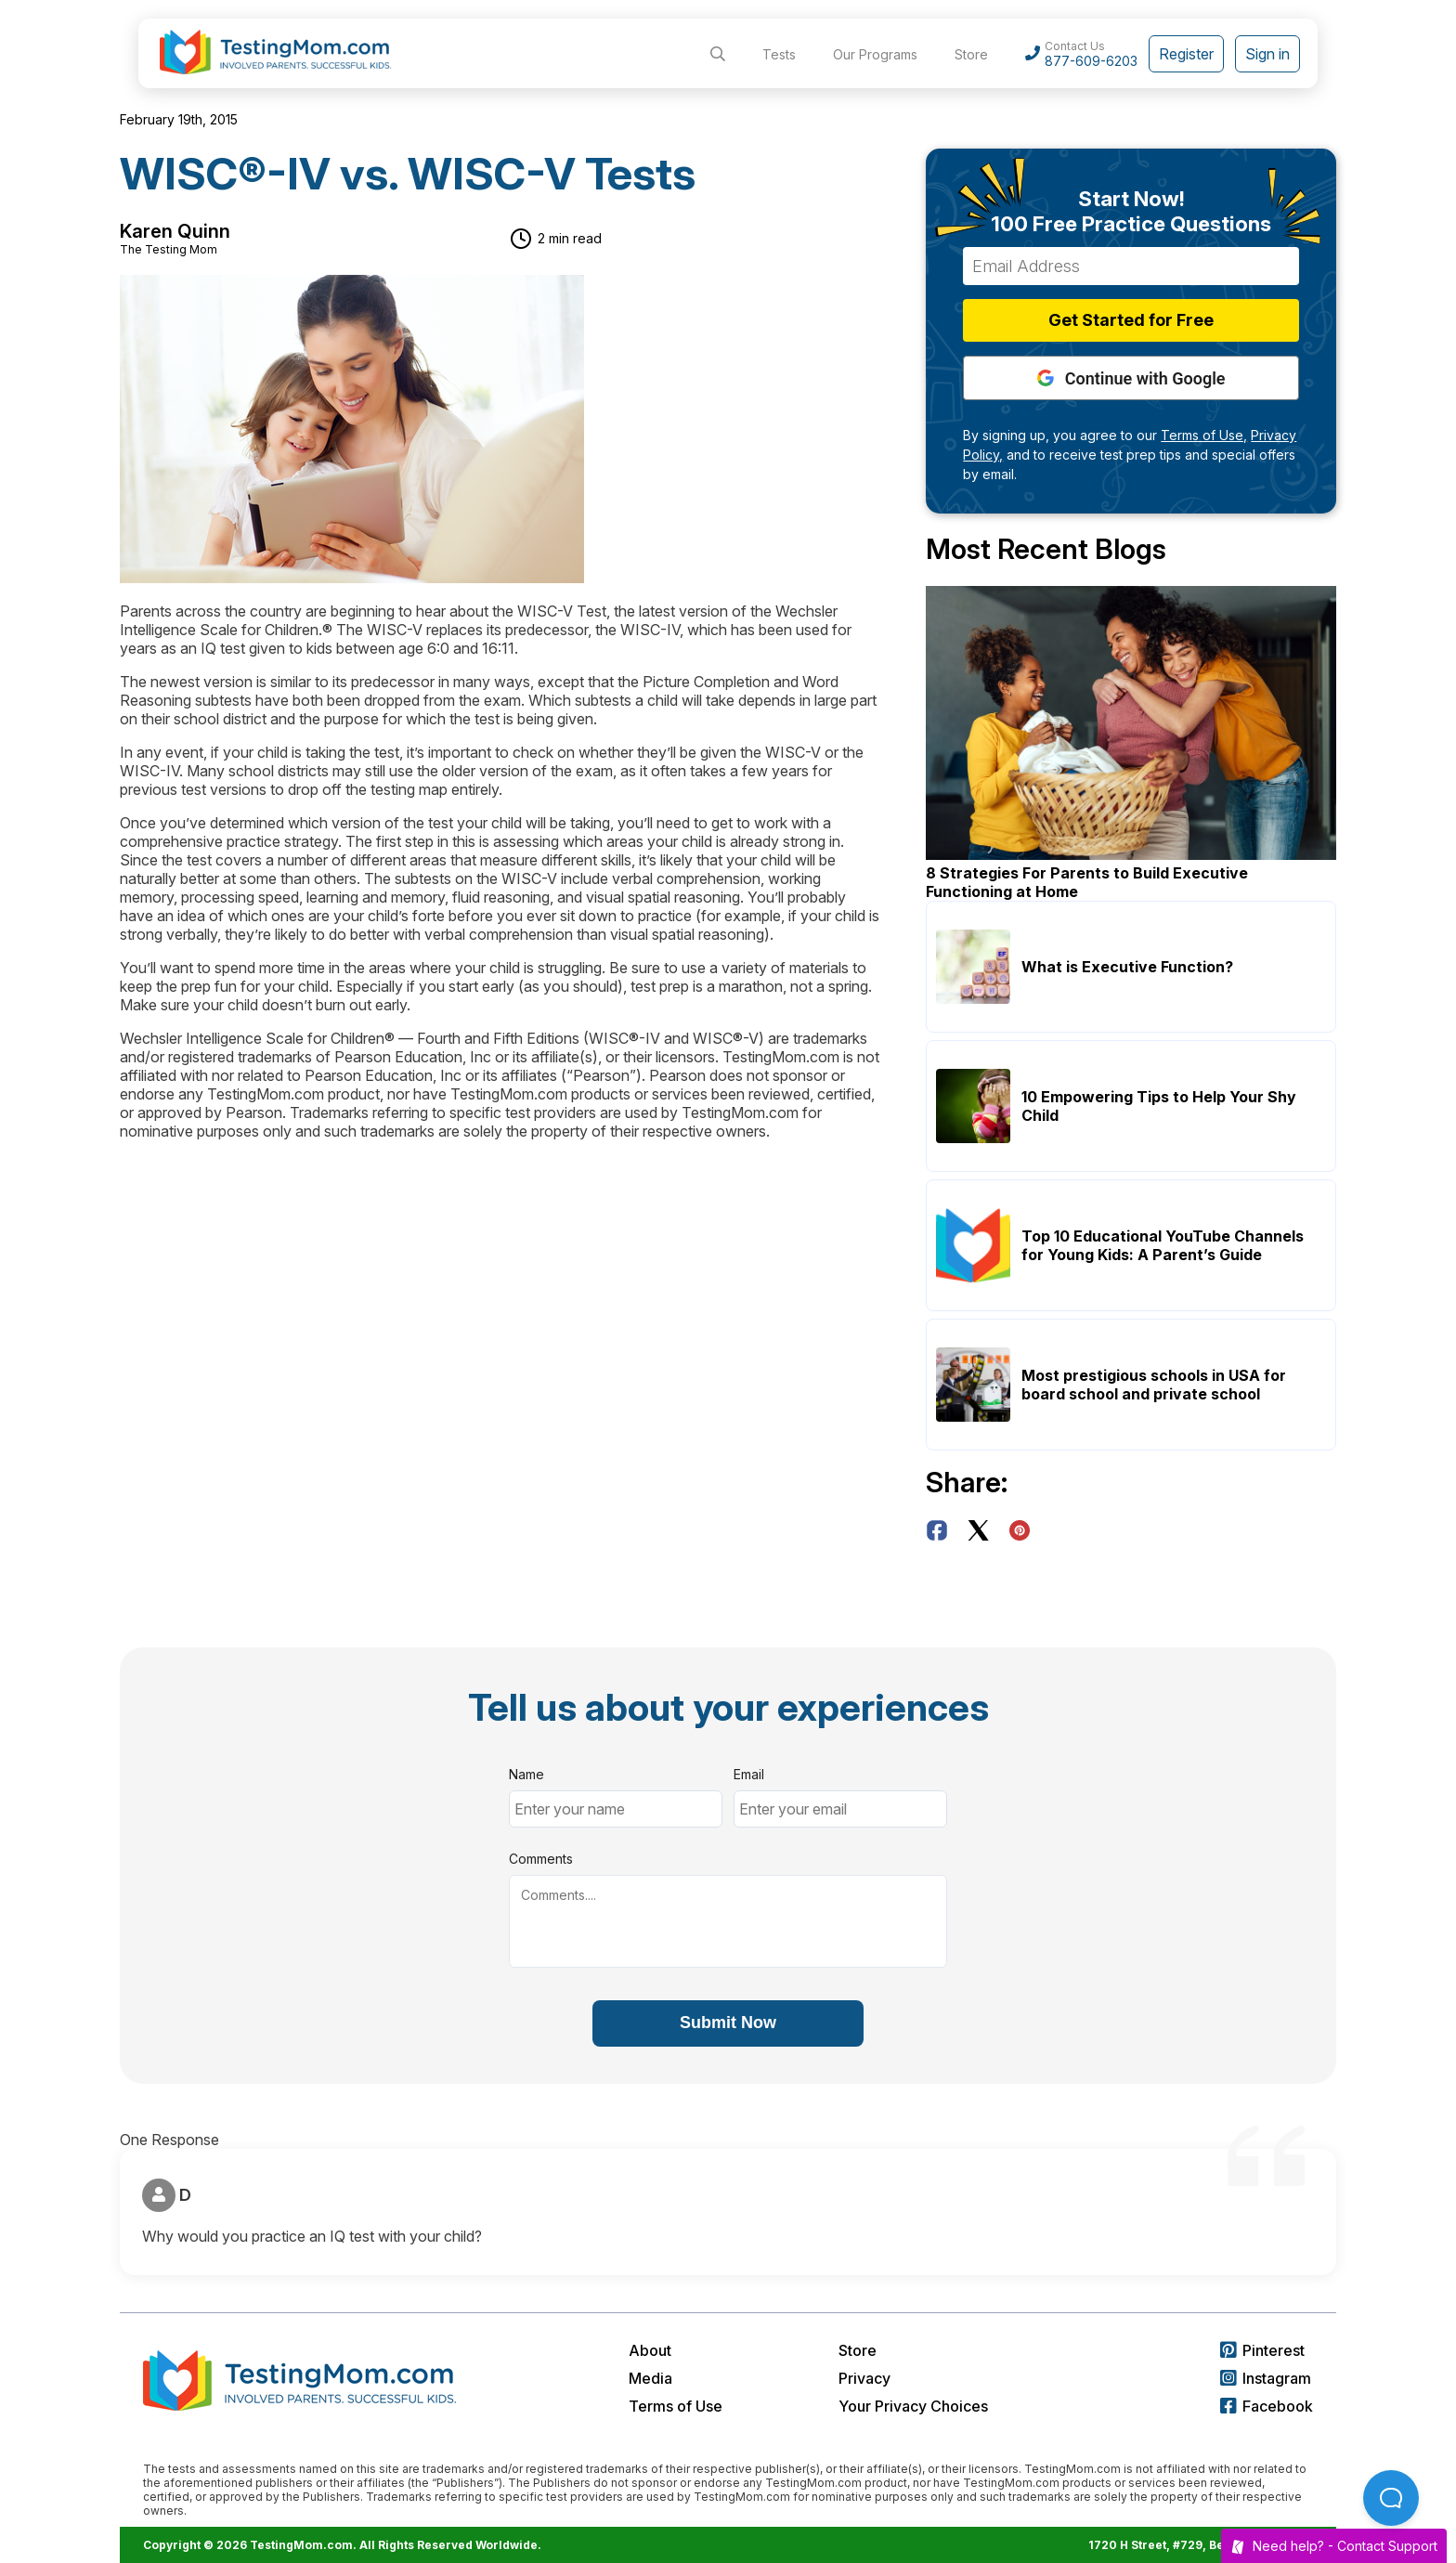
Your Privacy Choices (913, 2406)
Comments (541, 1859)
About (650, 2350)
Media (650, 2378)
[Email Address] (1131, 266)
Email (749, 1774)
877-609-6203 (1091, 61)
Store (971, 54)
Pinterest (1262, 2350)
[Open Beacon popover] (1391, 2498)
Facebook (1266, 2406)
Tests (779, 54)
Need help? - (1333, 2546)
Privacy (864, 2378)
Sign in (1267, 54)
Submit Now (728, 2022)
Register (1186, 54)
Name (526, 1774)
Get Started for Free (1131, 320)
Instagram (1265, 2378)
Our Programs (875, 54)
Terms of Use (675, 2406)
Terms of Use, (1204, 435)
